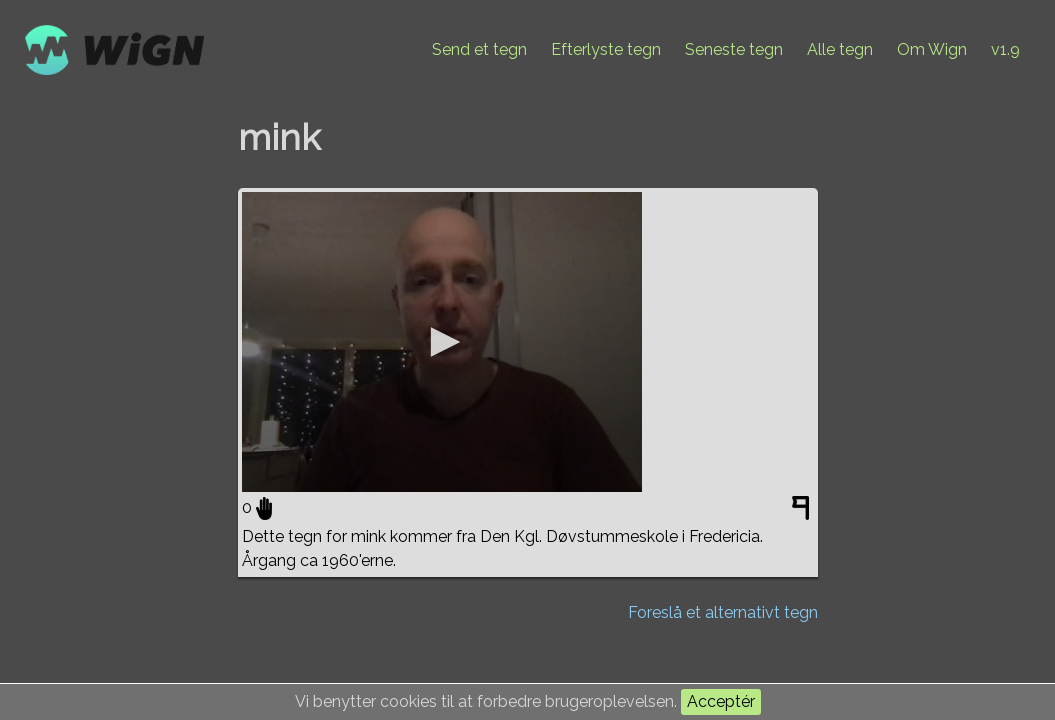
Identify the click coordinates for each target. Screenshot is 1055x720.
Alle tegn (840, 49)
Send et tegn (479, 49)
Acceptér (721, 701)
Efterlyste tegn (606, 49)
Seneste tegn (734, 49)
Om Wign (932, 49)
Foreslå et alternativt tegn (723, 612)
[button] (442, 342)
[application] (442, 342)
